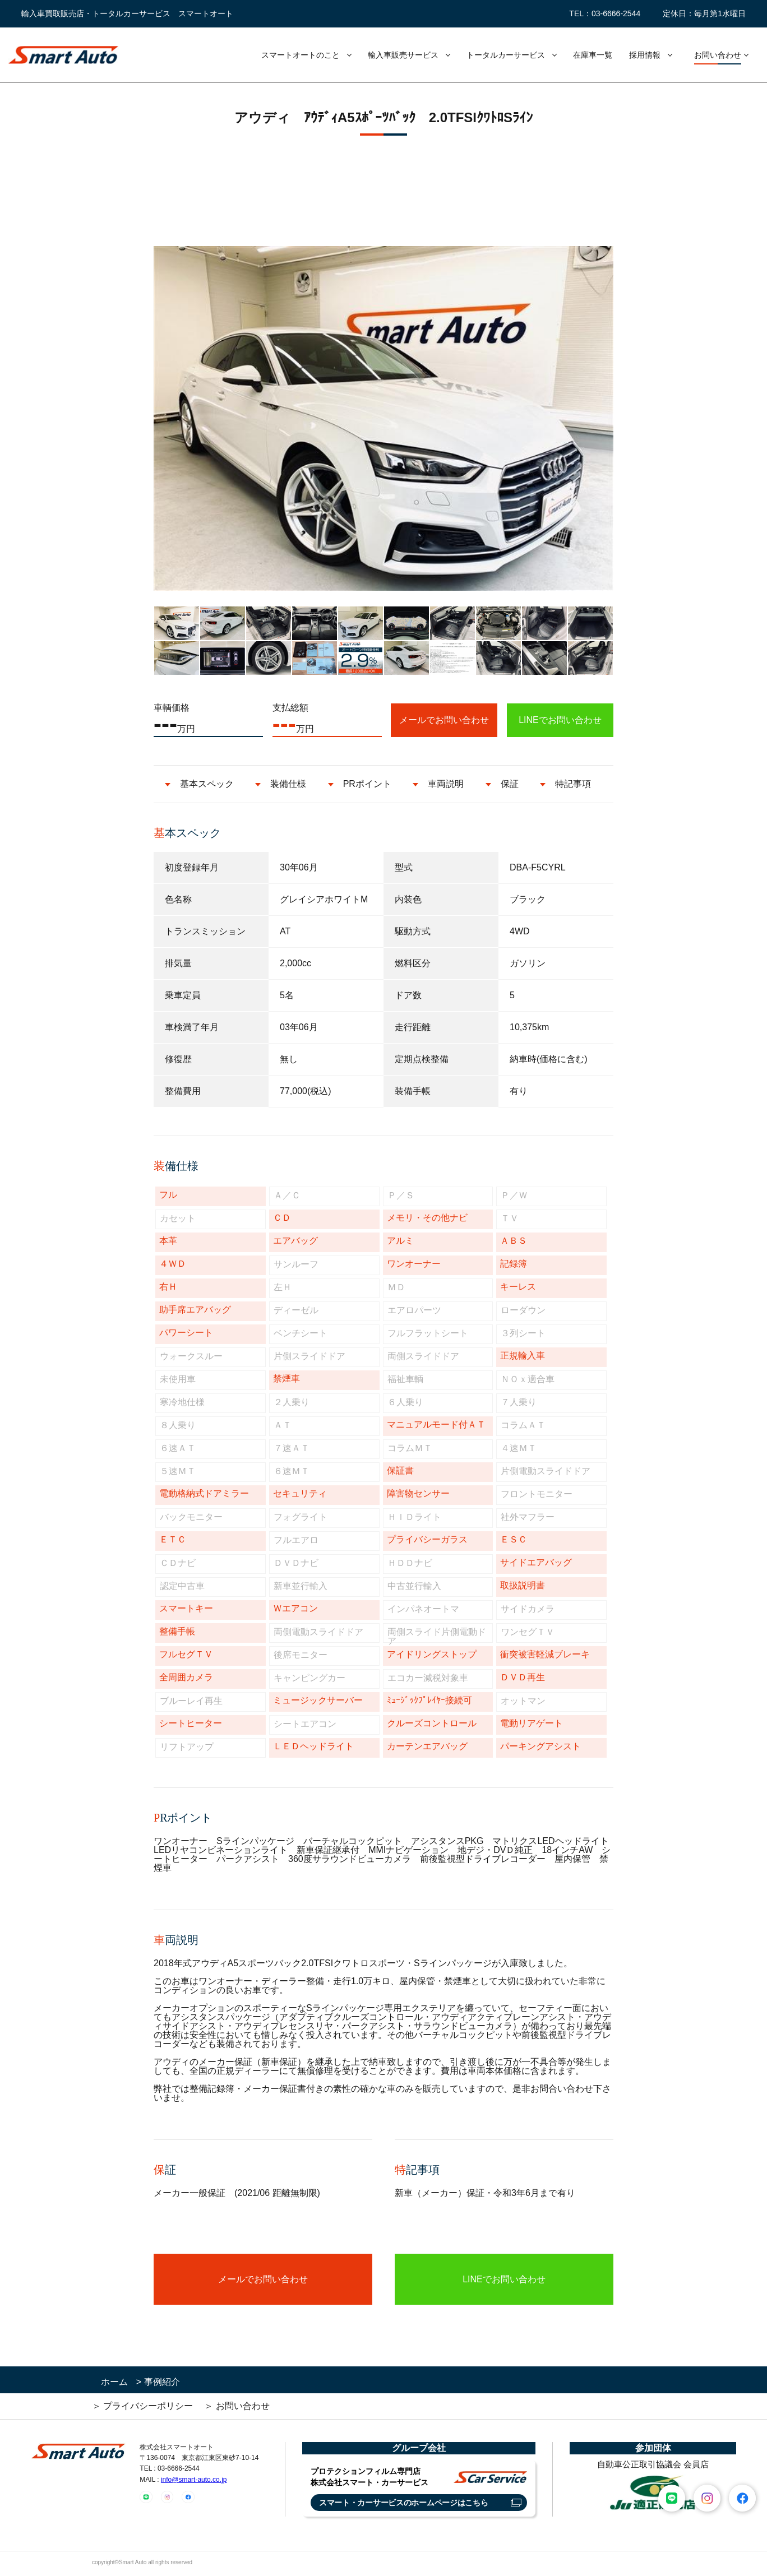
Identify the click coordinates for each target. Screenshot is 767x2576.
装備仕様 (288, 784)
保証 (510, 784)
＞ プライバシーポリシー (142, 2406)
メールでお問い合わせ (444, 720)
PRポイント (367, 784)
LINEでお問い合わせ (560, 720)
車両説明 (446, 784)
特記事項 (573, 784)
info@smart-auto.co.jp (194, 2480)
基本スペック (207, 784)
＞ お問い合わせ (236, 2406)
